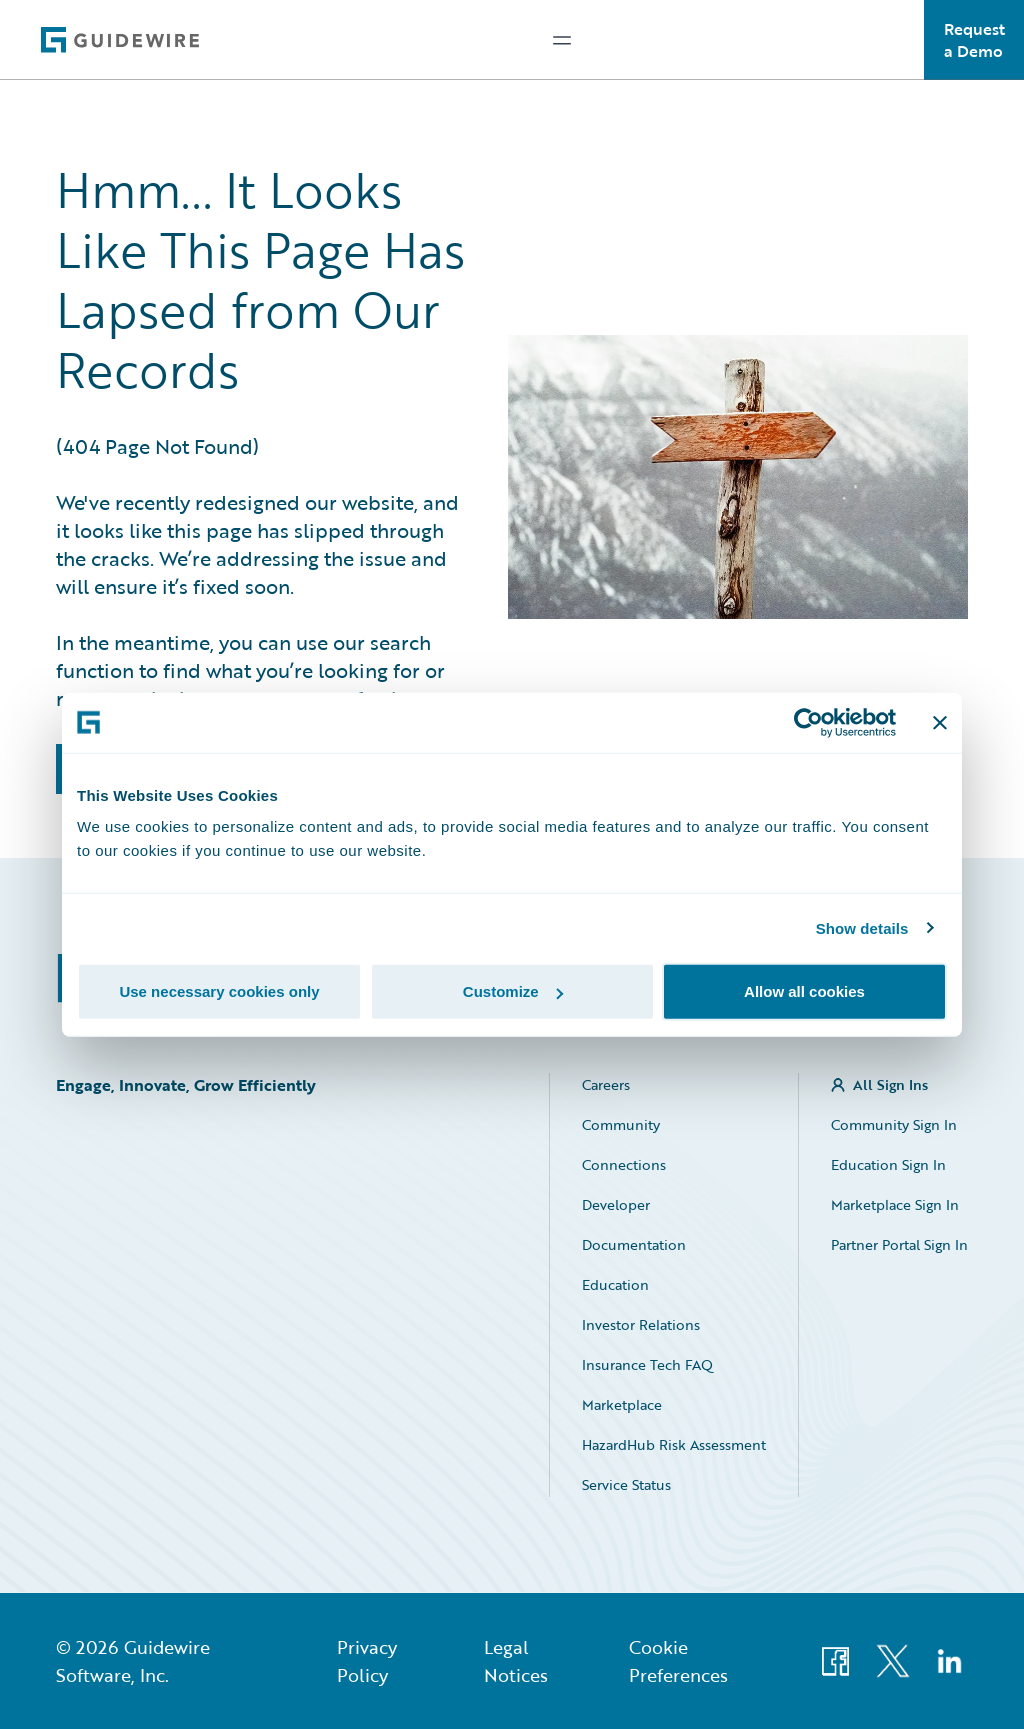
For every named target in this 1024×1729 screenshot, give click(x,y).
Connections (624, 1164)
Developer (616, 1204)
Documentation (634, 1244)
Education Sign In (888, 1164)
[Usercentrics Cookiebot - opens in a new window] (808, 722)
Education (615, 1284)
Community (621, 1124)
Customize (513, 991)
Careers (606, 1084)
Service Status (626, 1484)
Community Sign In (894, 1124)
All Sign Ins (890, 1084)
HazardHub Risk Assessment (674, 1444)
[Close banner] (940, 722)
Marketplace (622, 1404)
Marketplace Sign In (895, 1204)
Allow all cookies (804, 991)
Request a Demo (974, 40)
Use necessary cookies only (219, 991)
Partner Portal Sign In (899, 1244)
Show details (862, 927)
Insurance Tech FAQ (647, 1364)
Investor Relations (641, 1324)
